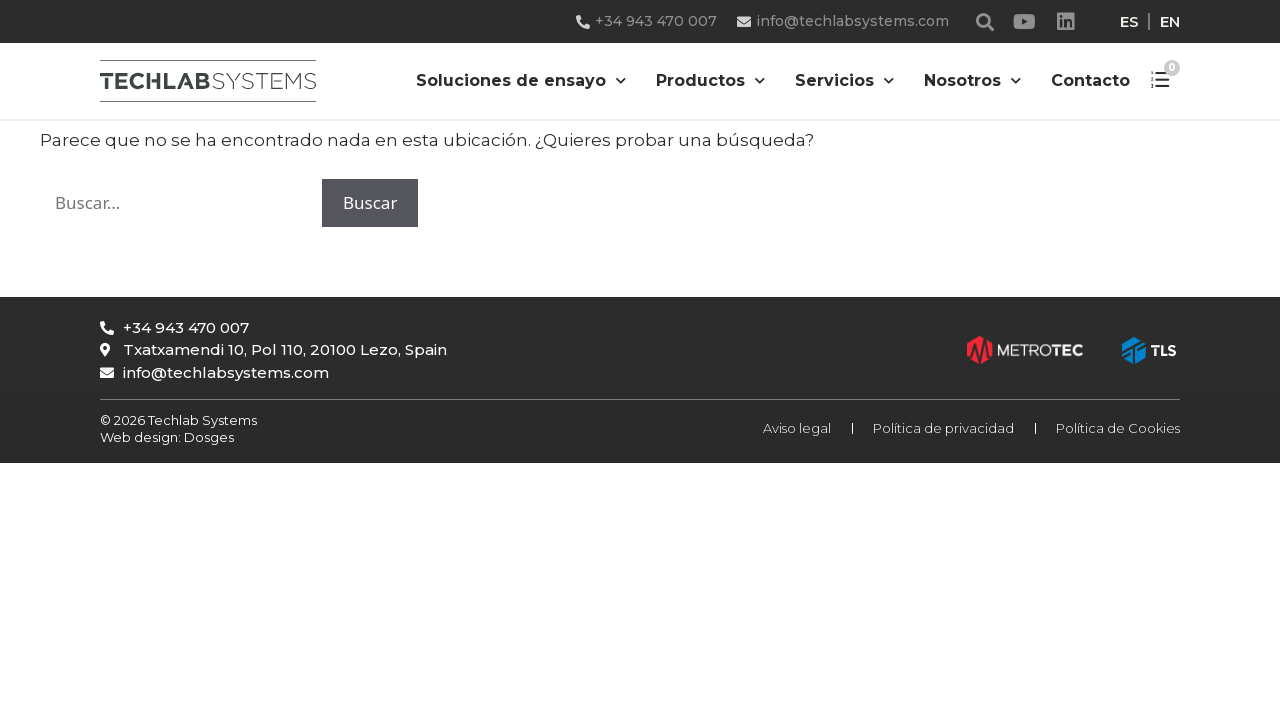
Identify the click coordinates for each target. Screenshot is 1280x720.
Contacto (1090, 80)
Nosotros (972, 80)
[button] (985, 21)
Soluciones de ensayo (521, 80)
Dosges (207, 437)
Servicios (844, 80)
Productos (710, 80)
